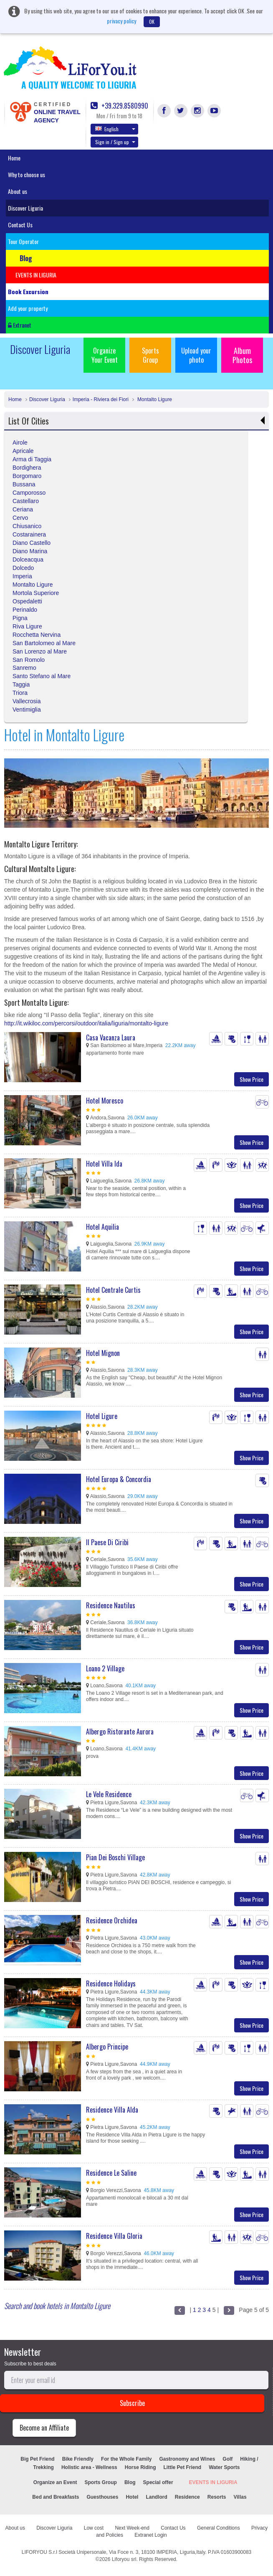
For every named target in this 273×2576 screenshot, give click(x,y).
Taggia (21, 684)
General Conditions (218, 2528)
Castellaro (26, 501)
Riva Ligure (27, 626)
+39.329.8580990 (119, 106)
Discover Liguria (25, 207)
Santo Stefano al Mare (42, 676)
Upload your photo (196, 355)
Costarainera (29, 534)
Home (14, 157)
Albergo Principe (107, 2047)
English (115, 128)
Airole (20, 442)
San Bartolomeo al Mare (44, 643)
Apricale (23, 451)
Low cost (94, 2528)
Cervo (20, 517)
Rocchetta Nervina (37, 634)
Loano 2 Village (105, 1668)
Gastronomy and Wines (187, 2459)
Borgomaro (27, 476)
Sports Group (150, 355)
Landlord (156, 2497)
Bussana (24, 484)
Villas (239, 2497)
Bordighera (27, 467)
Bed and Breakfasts (55, 2497)
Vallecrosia (26, 701)
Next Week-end (132, 2528)
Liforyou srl (124, 2559)
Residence (187, 2497)
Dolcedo (23, 568)
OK (151, 21)
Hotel (132, 2497)
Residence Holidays (111, 1983)
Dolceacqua (28, 559)
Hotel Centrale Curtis (113, 1290)
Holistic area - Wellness (89, 2467)
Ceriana (23, 509)
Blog (130, 2482)
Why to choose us (26, 174)
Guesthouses (102, 2497)
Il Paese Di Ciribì (107, 1542)
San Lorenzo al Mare (40, 651)
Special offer (158, 2482)
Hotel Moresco (104, 1101)
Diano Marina (30, 551)
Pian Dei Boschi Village (115, 1857)
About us (17, 191)
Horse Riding (140, 2467)
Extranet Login (150, 2535)
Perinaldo (25, 609)
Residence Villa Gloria (114, 2236)
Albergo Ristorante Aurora (120, 1732)
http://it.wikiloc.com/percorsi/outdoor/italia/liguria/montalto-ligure (86, 1023)
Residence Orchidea (111, 1920)
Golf (227, 2459)
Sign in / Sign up (115, 141)
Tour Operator (23, 241)
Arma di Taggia (32, 459)
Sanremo (24, 667)
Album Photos (242, 355)
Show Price (251, 1079)
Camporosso (29, 492)
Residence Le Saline (111, 2173)
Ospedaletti (27, 601)
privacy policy (121, 20)
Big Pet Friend (37, 2459)
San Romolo (29, 659)
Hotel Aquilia (102, 1227)
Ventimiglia (27, 709)
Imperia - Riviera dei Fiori (101, 399)
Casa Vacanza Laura (110, 1037)
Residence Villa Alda (112, 2110)
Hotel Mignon (103, 1353)
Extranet (19, 324)
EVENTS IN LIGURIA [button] (36, 274)
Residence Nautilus (110, 1605)
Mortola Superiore (36, 593)
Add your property (28, 308)
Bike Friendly (78, 2459)
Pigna (20, 618)
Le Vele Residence (108, 1794)
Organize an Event (55, 2482)
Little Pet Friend (182, 2467)
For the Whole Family (126, 2459)
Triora (20, 692)
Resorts (216, 2497)
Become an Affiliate (44, 2428)
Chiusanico (27, 526)
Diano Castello (32, 542)
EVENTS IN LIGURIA (213, 2482)
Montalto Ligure (154, 399)
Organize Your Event (104, 355)
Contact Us (20, 224)
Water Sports (224, 2467)
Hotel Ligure (101, 1416)
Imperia (22, 576)
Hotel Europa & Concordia (118, 1479)
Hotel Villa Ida (104, 1164)
